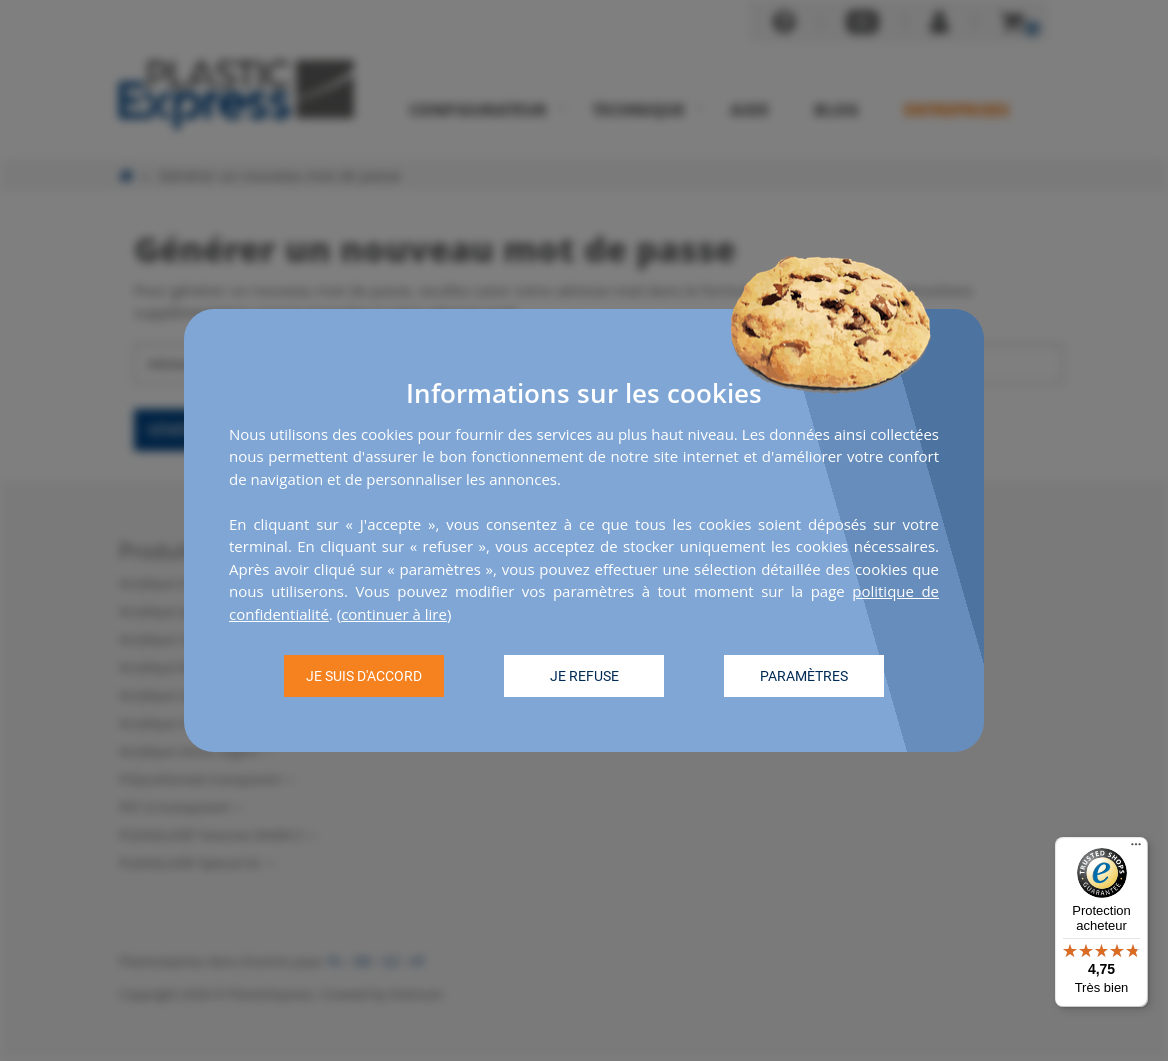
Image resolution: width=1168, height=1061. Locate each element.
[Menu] (1136, 849)
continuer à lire (394, 614)
